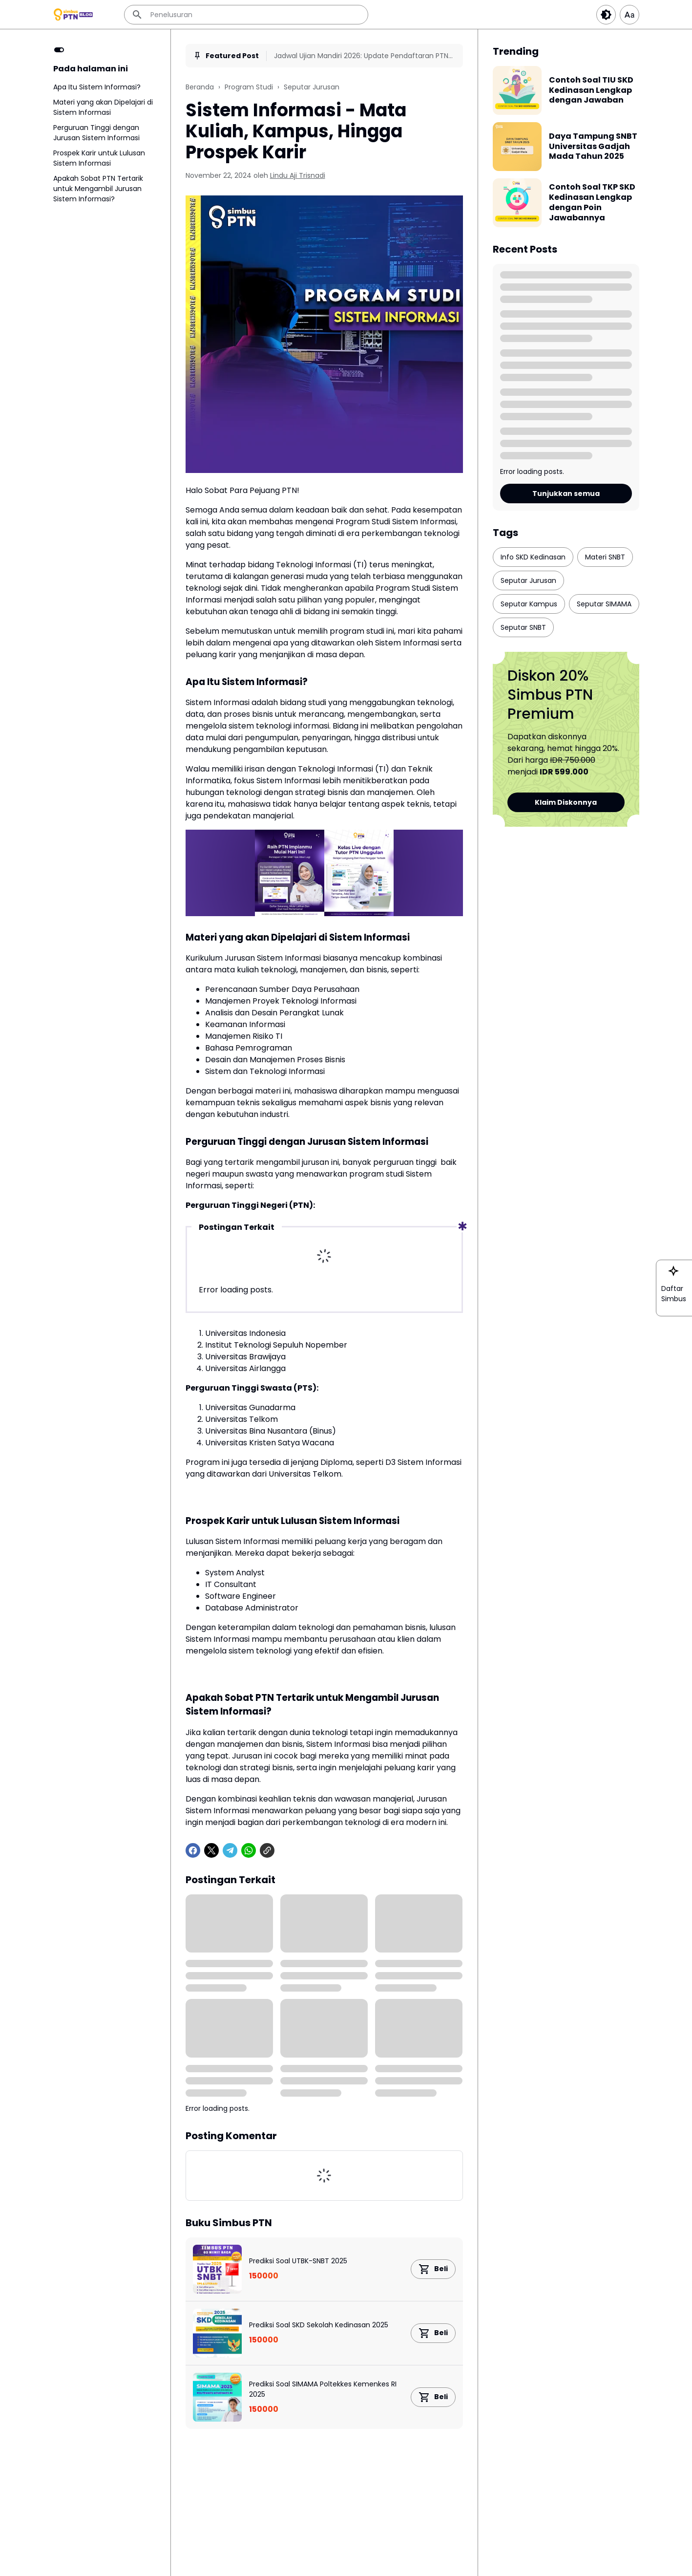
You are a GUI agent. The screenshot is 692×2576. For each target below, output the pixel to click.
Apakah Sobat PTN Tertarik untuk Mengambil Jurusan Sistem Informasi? (98, 188)
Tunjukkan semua (566, 493)
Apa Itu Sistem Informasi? (97, 87)
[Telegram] (230, 1850)
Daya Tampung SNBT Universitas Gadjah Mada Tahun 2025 (593, 146)
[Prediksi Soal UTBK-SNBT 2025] (217, 2269)
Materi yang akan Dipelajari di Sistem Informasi (103, 107)
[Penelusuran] (246, 14)
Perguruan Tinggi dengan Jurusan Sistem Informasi (96, 133)
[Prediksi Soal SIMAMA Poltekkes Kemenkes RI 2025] (217, 2397)
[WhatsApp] (248, 1850)
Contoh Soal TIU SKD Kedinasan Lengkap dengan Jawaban (591, 90)
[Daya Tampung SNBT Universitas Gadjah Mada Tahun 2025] (517, 146)
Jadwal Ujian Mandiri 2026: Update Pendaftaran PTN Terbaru (361, 56)
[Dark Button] (606, 14)
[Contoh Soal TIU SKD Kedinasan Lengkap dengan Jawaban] (517, 90)
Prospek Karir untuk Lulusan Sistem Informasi (99, 158)
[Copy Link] (267, 1850)
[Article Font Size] (629, 14)
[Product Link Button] (433, 2269)
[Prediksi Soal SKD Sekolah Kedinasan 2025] (217, 2333)
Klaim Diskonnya (566, 802)
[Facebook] (193, 1850)
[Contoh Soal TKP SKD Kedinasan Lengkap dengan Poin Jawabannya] (517, 202)
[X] (211, 1850)
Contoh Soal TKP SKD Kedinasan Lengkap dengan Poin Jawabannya (592, 202)
